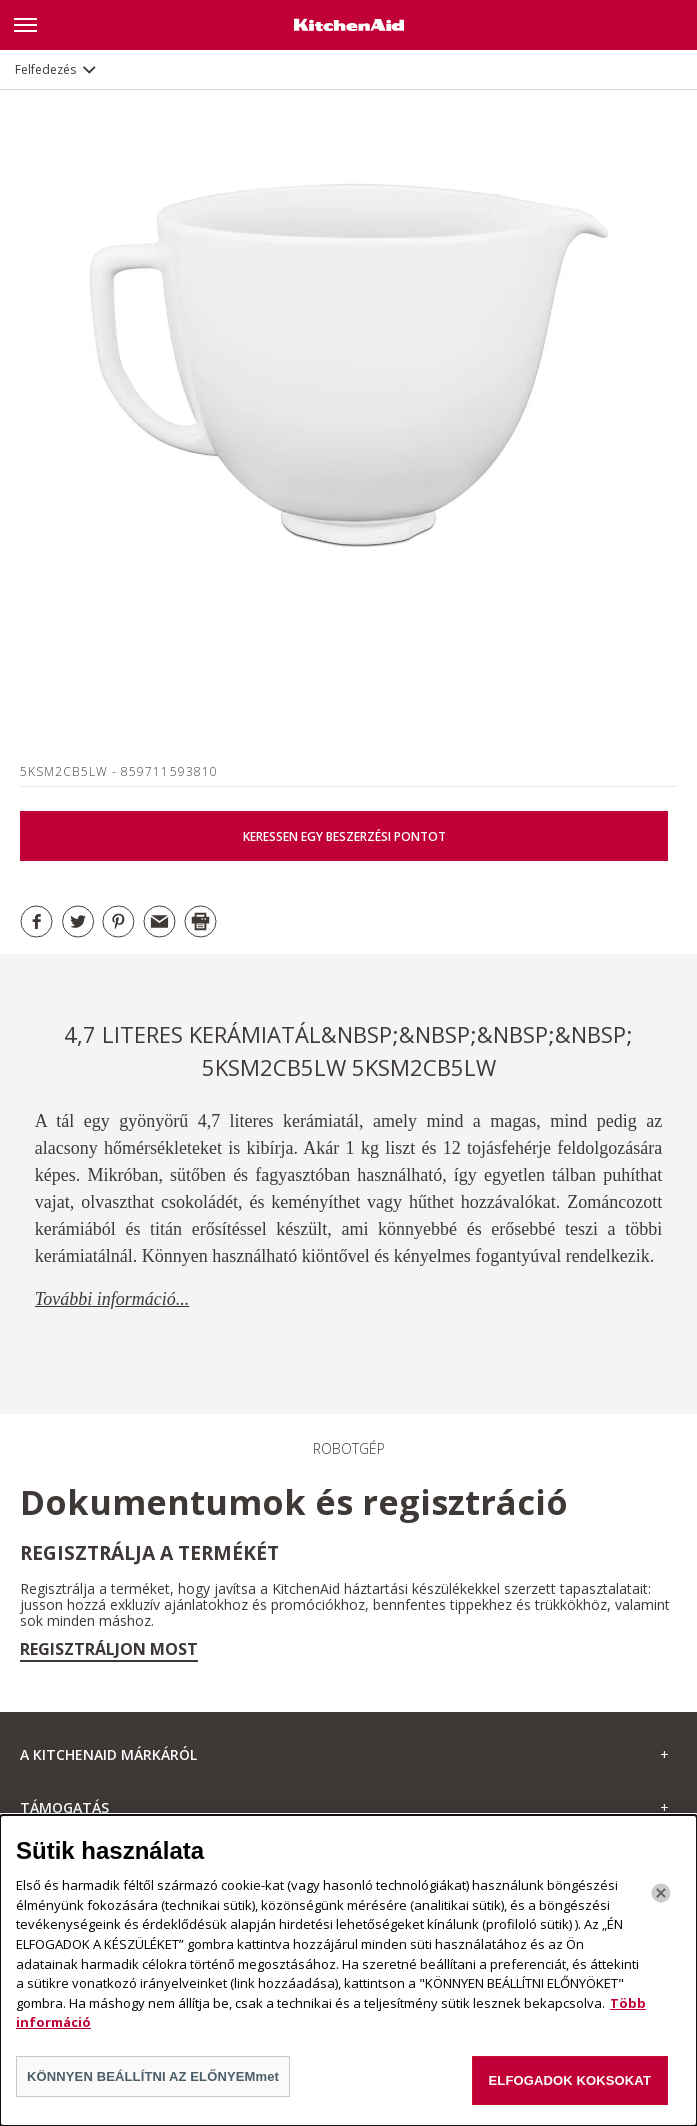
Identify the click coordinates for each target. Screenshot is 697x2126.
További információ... (112, 1299)
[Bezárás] (661, 1906)
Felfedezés (45, 69)
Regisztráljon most (109, 1649)
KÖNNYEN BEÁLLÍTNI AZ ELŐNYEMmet (153, 2088)
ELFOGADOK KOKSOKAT (570, 2092)
